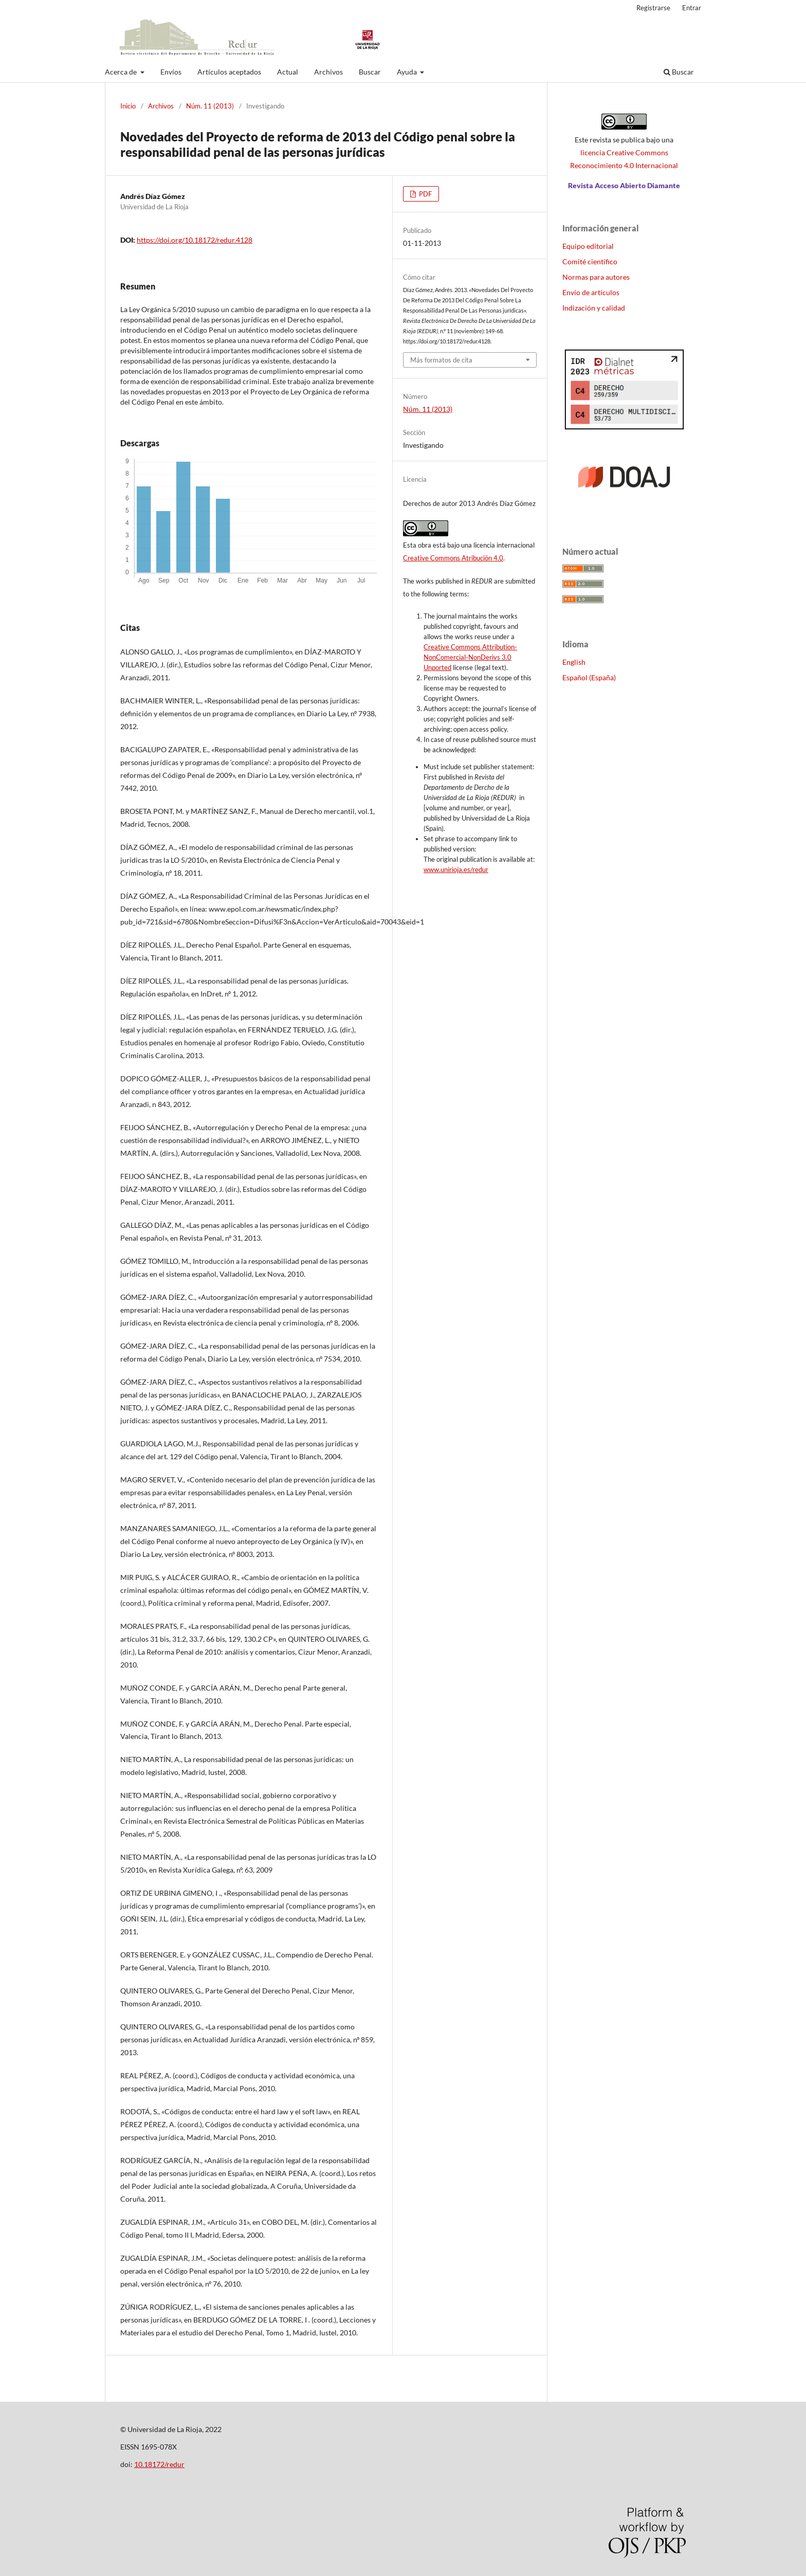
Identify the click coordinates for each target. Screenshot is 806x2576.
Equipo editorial (588, 246)
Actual (287, 71)
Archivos (328, 71)
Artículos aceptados (229, 71)
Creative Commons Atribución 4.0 (453, 558)
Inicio (128, 106)
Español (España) (589, 677)
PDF (424, 194)
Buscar (370, 71)
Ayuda (407, 71)
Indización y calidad (593, 307)
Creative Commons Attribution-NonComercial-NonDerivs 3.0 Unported (470, 657)
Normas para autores (596, 277)
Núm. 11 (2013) (210, 106)
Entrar (691, 8)
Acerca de (121, 71)
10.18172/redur (159, 2464)
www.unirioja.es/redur (456, 869)
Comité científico (589, 261)
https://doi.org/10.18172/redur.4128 (194, 239)
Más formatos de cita (441, 360)
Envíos (170, 71)
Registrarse (653, 8)
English (573, 662)
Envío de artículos (590, 292)
